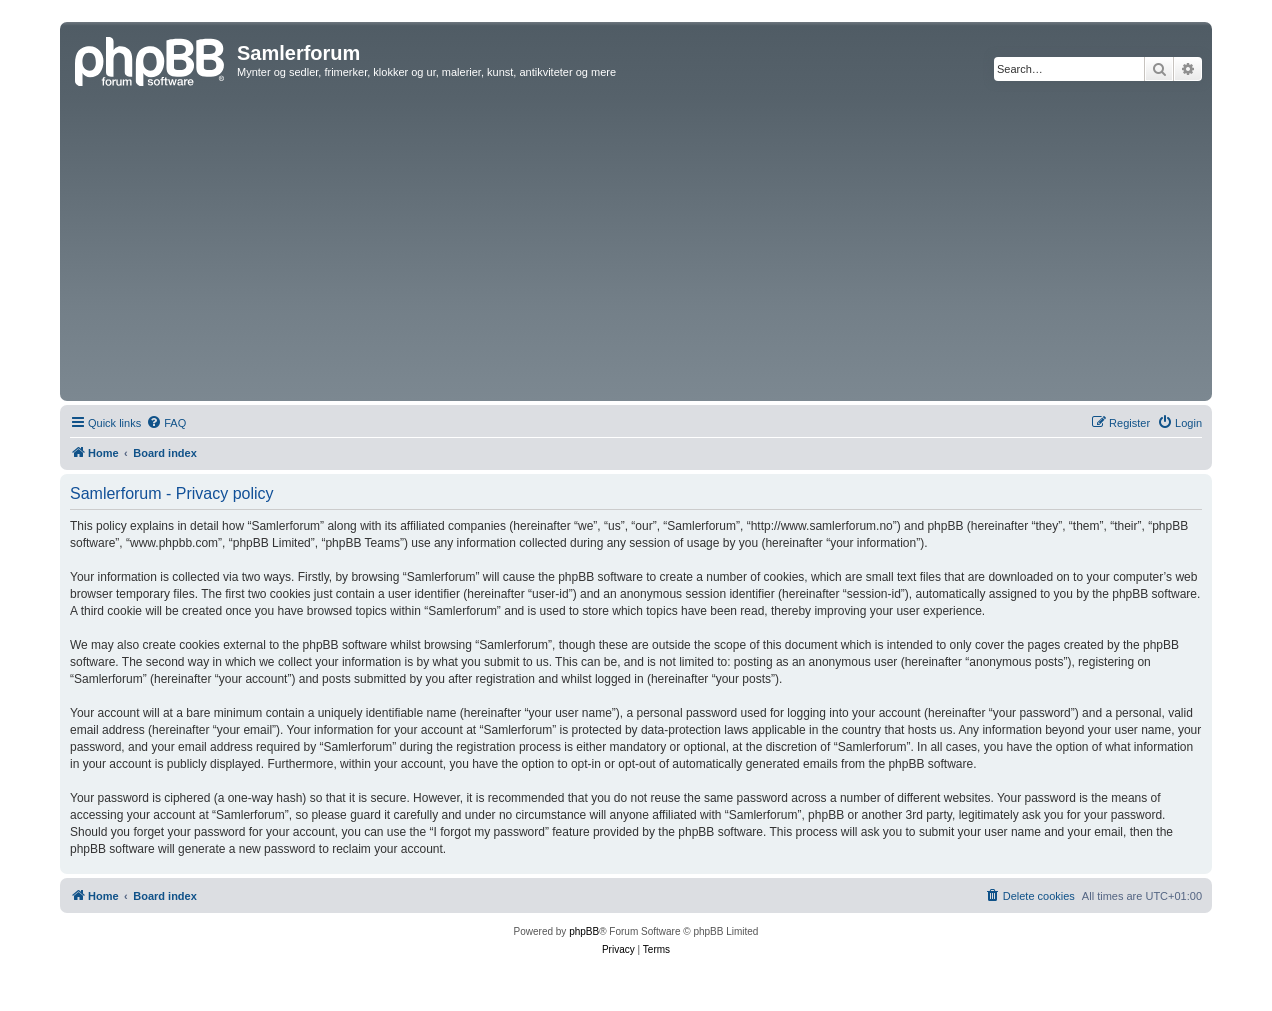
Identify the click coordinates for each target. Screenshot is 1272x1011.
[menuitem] (166, 423)
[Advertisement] (636, 246)
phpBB (584, 931)
